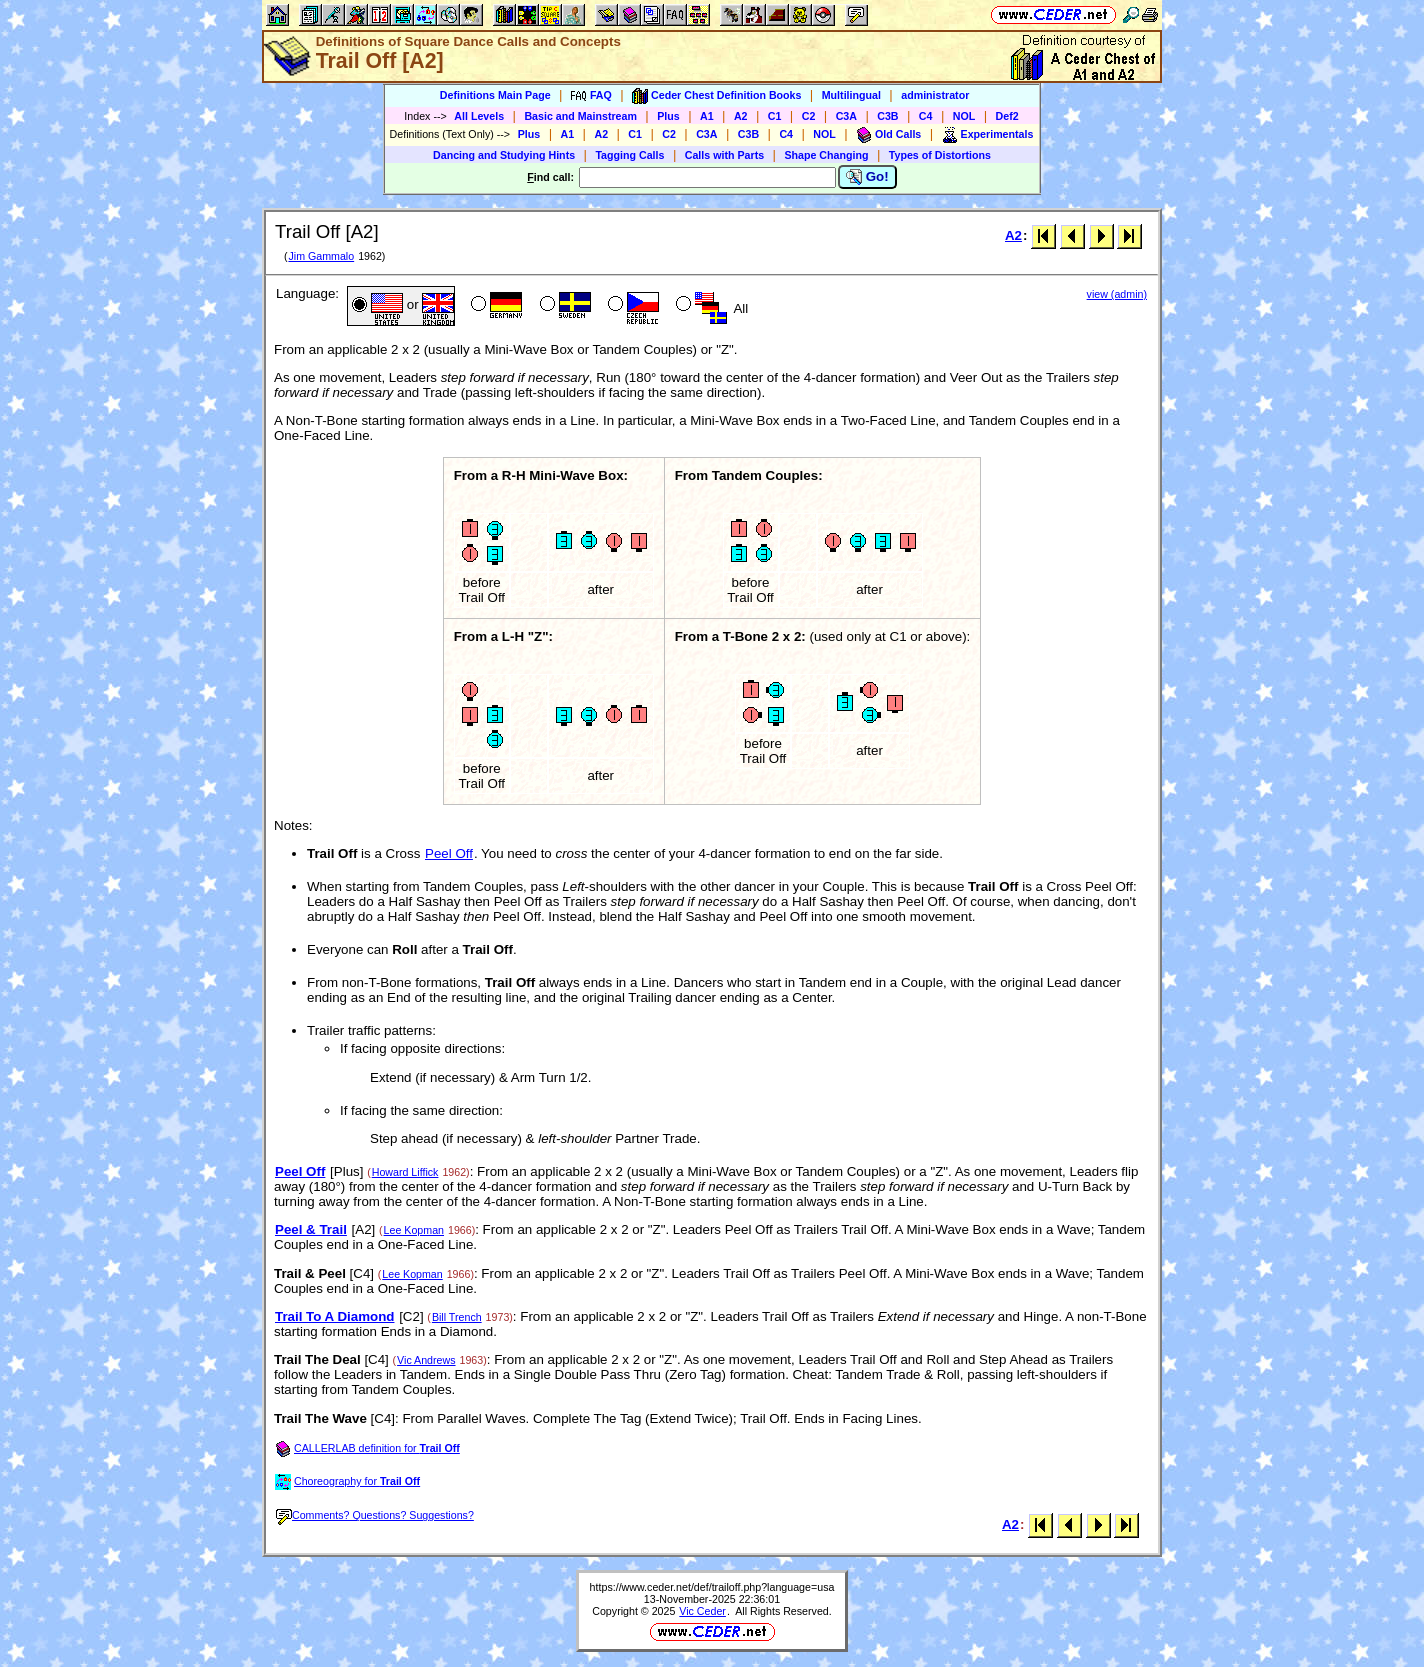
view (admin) (1117, 294)
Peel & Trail (311, 1229)
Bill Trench (457, 1317)
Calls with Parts (724, 155)
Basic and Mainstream (580, 116)
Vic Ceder (702, 1611)
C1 (775, 116)
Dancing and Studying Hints (504, 155)
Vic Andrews (426, 1360)
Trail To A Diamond (334, 1316)
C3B (887, 116)
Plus (668, 116)
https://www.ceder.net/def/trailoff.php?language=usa (712, 1587)
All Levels (479, 116)
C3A (846, 116)
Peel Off (449, 853)
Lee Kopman (414, 1230)
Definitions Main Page (495, 95)
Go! (867, 177)
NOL (964, 116)
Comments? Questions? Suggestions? (375, 1515)
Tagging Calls (629, 155)
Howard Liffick (405, 1172)
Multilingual (851, 95)
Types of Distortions (940, 155)
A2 (741, 116)
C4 (926, 116)
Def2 (1007, 116)
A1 (707, 116)
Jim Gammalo (321, 256)
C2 (809, 116)
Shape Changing (826, 155)
